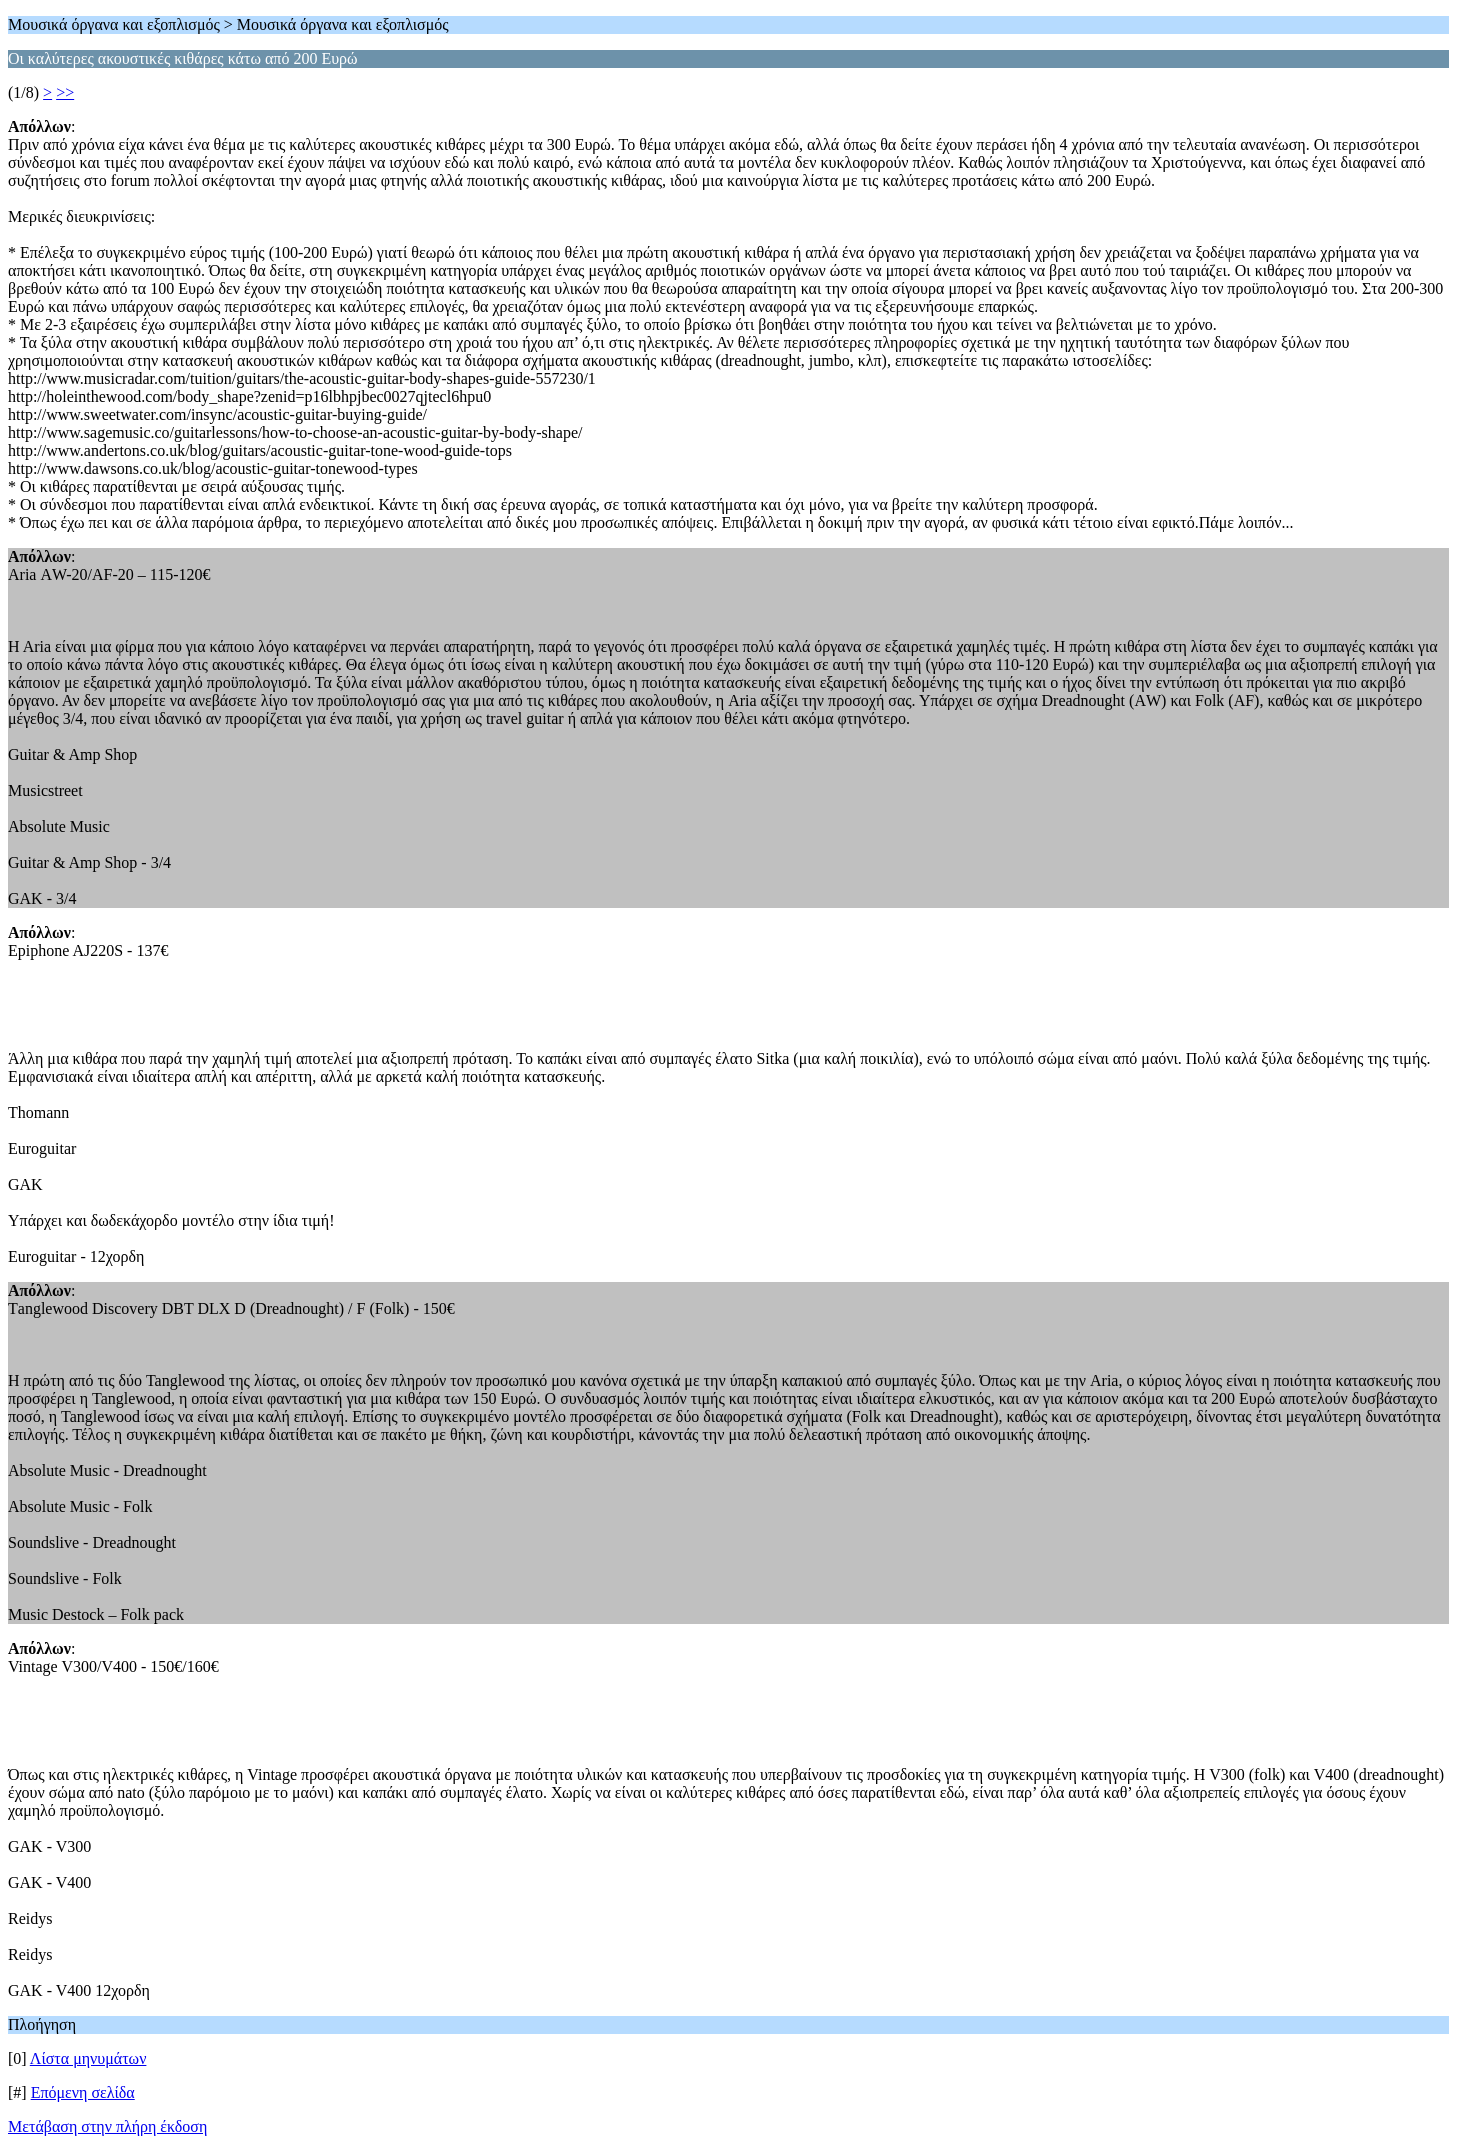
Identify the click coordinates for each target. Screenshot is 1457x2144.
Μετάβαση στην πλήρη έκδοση (107, 2126)
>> (65, 92)
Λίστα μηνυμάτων (88, 2058)
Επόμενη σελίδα (83, 2092)
